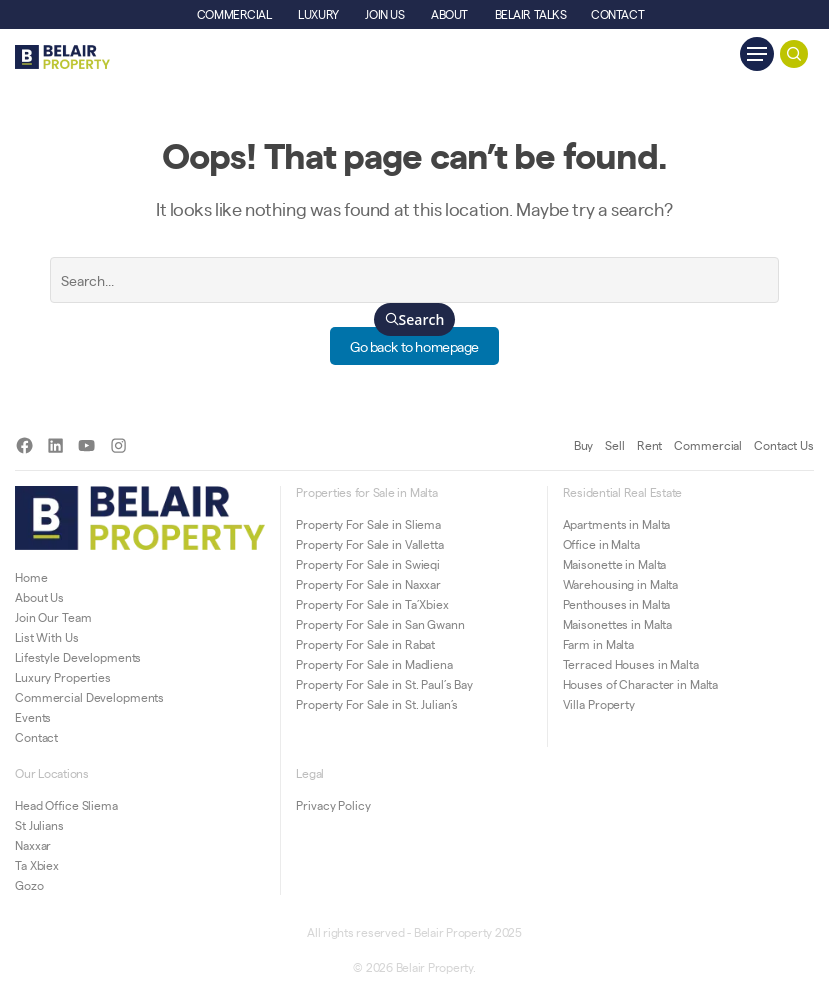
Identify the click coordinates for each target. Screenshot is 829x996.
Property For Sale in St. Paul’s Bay (384, 684)
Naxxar (33, 845)
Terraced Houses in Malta (631, 664)
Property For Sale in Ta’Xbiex (372, 604)
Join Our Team (53, 617)
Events (33, 717)
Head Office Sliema (66, 805)
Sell (615, 445)
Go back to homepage (414, 346)
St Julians (39, 825)
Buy (584, 445)
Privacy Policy (333, 805)
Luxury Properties (63, 677)
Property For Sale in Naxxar (368, 584)
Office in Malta (601, 544)
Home (31, 577)
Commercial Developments (89, 697)
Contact (36, 737)
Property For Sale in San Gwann (380, 624)
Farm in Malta (598, 644)
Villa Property (599, 704)
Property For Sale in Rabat (365, 644)
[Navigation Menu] (757, 54)
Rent (650, 445)
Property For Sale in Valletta (370, 544)
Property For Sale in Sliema (368, 524)
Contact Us (784, 445)
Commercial (708, 445)
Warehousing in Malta (621, 584)
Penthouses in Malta (617, 604)
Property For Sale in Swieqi (368, 564)
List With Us (47, 637)
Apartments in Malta (617, 524)
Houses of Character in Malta (641, 684)
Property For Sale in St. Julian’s (377, 704)
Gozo (29, 885)
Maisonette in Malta (615, 564)
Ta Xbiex (37, 865)
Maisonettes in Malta (618, 624)
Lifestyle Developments (78, 657)
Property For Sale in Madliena (374, 664)
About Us (39, 597)
